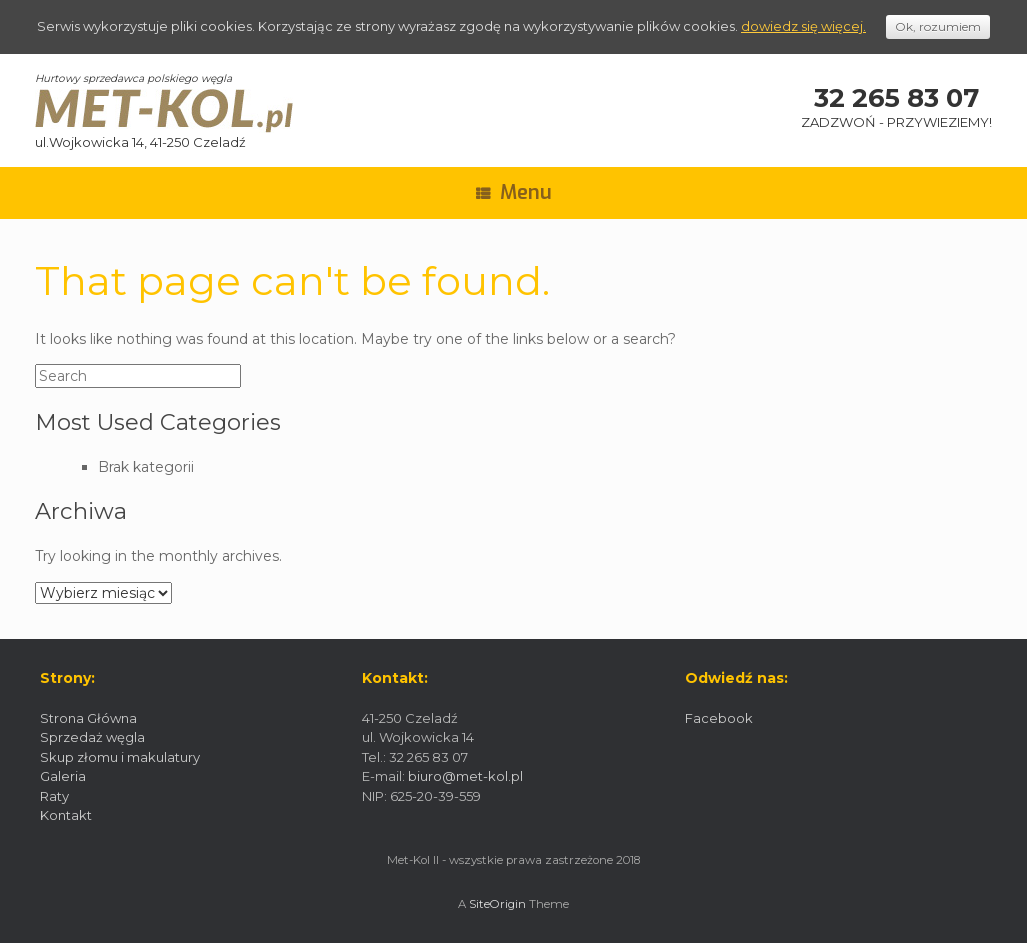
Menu (514, 192)
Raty (54, 796)
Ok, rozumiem (938, 26)
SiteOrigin (497, 904)
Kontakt (66, 815)
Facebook (719, 718)
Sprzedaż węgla (92, 737)
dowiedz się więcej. (803, 26)
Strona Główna (88, 718)
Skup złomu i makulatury (120, 757)
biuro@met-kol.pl (465, 776)
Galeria (63, 776)
